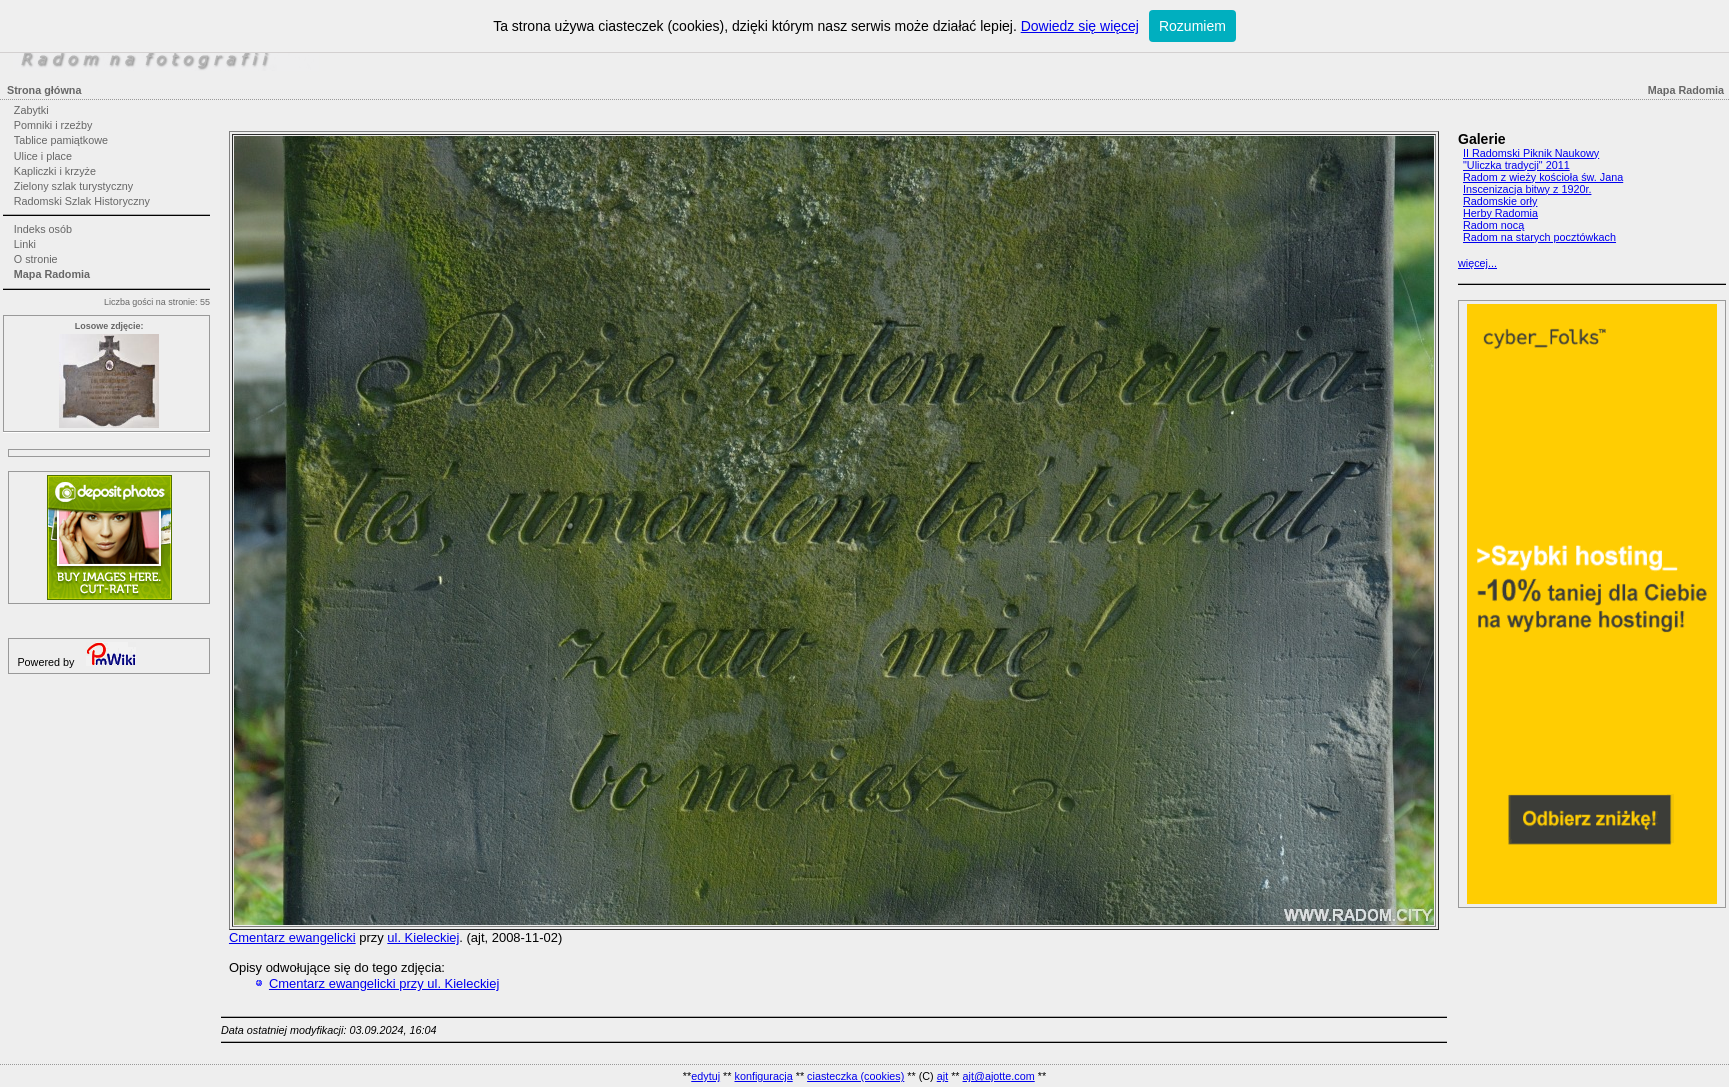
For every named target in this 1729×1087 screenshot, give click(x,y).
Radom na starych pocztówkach (1539, 237)
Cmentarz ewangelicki (292, 937)
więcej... (1477, 263)
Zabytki (31, 110)
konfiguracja (763, 1076)
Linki (25, 244)
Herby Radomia (1500, 213)
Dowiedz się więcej (1080, 26)
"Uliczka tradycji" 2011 (1516, 165)
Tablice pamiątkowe (61, 140)
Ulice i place (43, 156)
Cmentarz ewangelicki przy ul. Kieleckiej (384, 983)
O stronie (36, 259)
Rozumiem (1192, 26)
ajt (942, 1076)
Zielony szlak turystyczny (73, 186)
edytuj (705, 1076)
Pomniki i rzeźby (53, 125)
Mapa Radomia (52, 274)
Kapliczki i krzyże (55, 171)
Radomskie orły (1500, 201)
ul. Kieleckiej (423, 937)
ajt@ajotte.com (999, 1076)
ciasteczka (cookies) (855, 1076)
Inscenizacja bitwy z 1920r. (1527, 189)
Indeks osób (43, 229)
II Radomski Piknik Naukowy (1531, 153)
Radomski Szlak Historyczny (82, 201)
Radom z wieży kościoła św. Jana (1543, 177)
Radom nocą (1493, 225)
